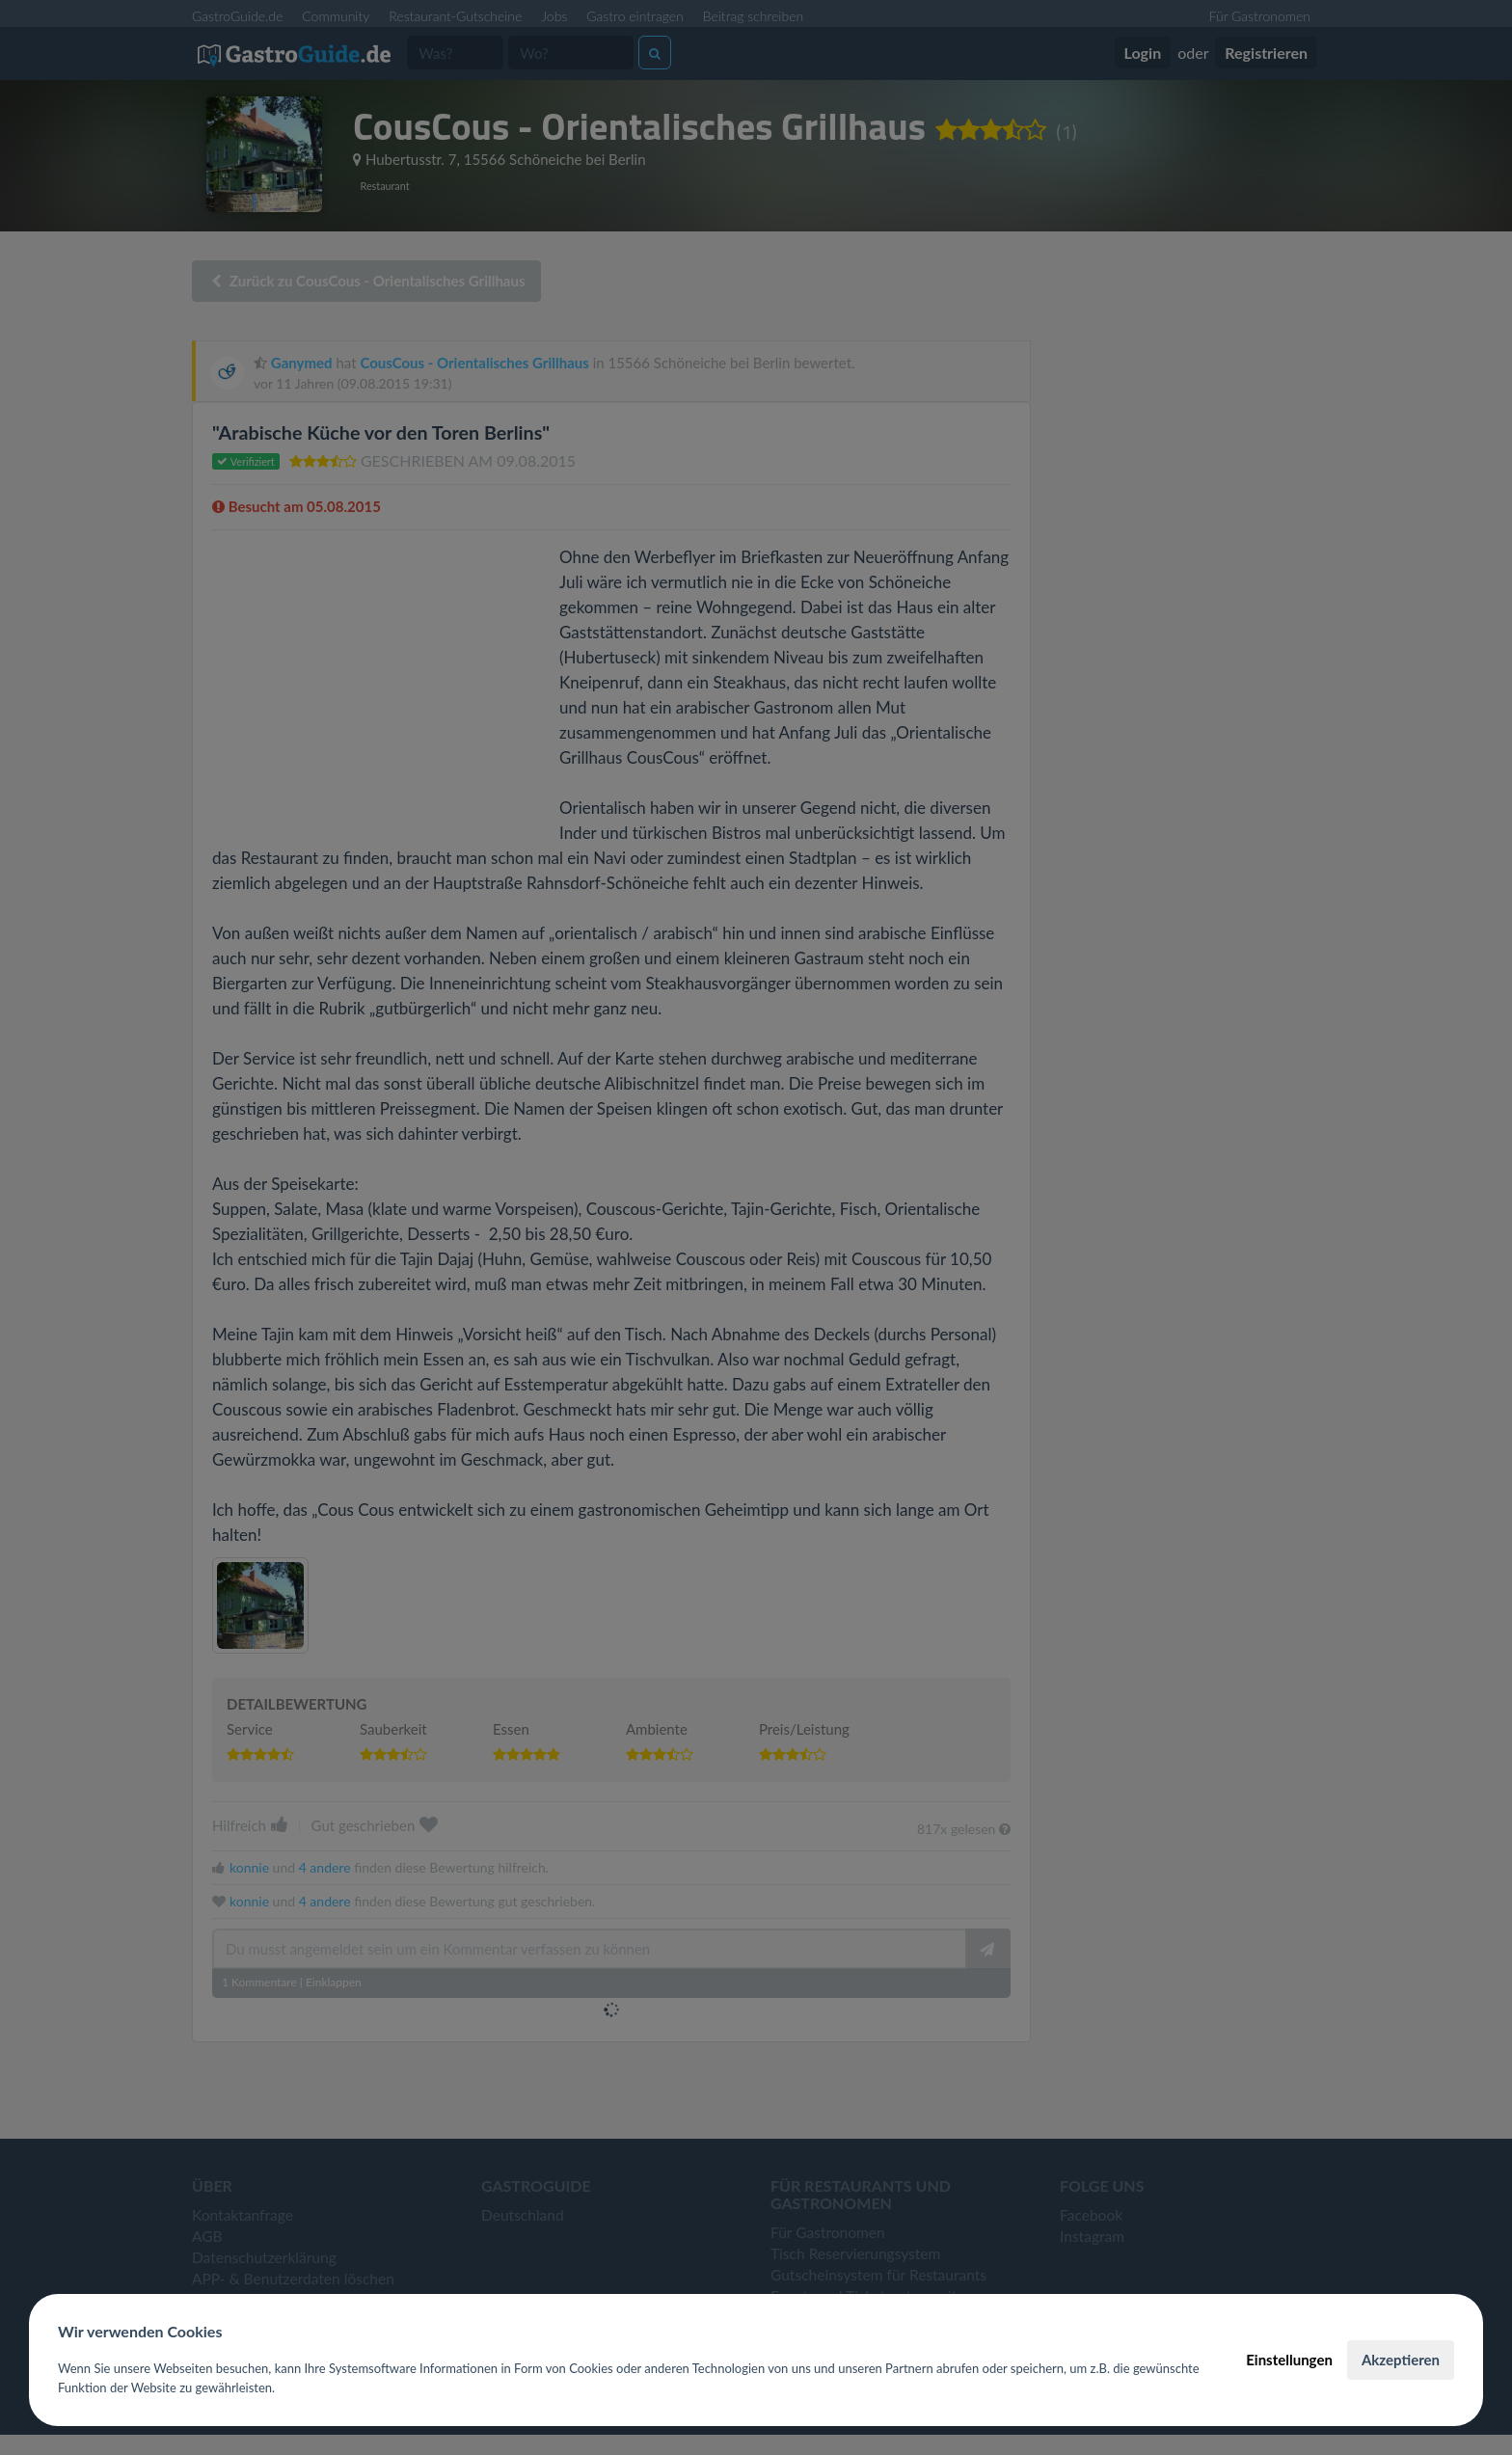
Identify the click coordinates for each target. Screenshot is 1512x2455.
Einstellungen (1289, 2359)
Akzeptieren (1401, 2359)
